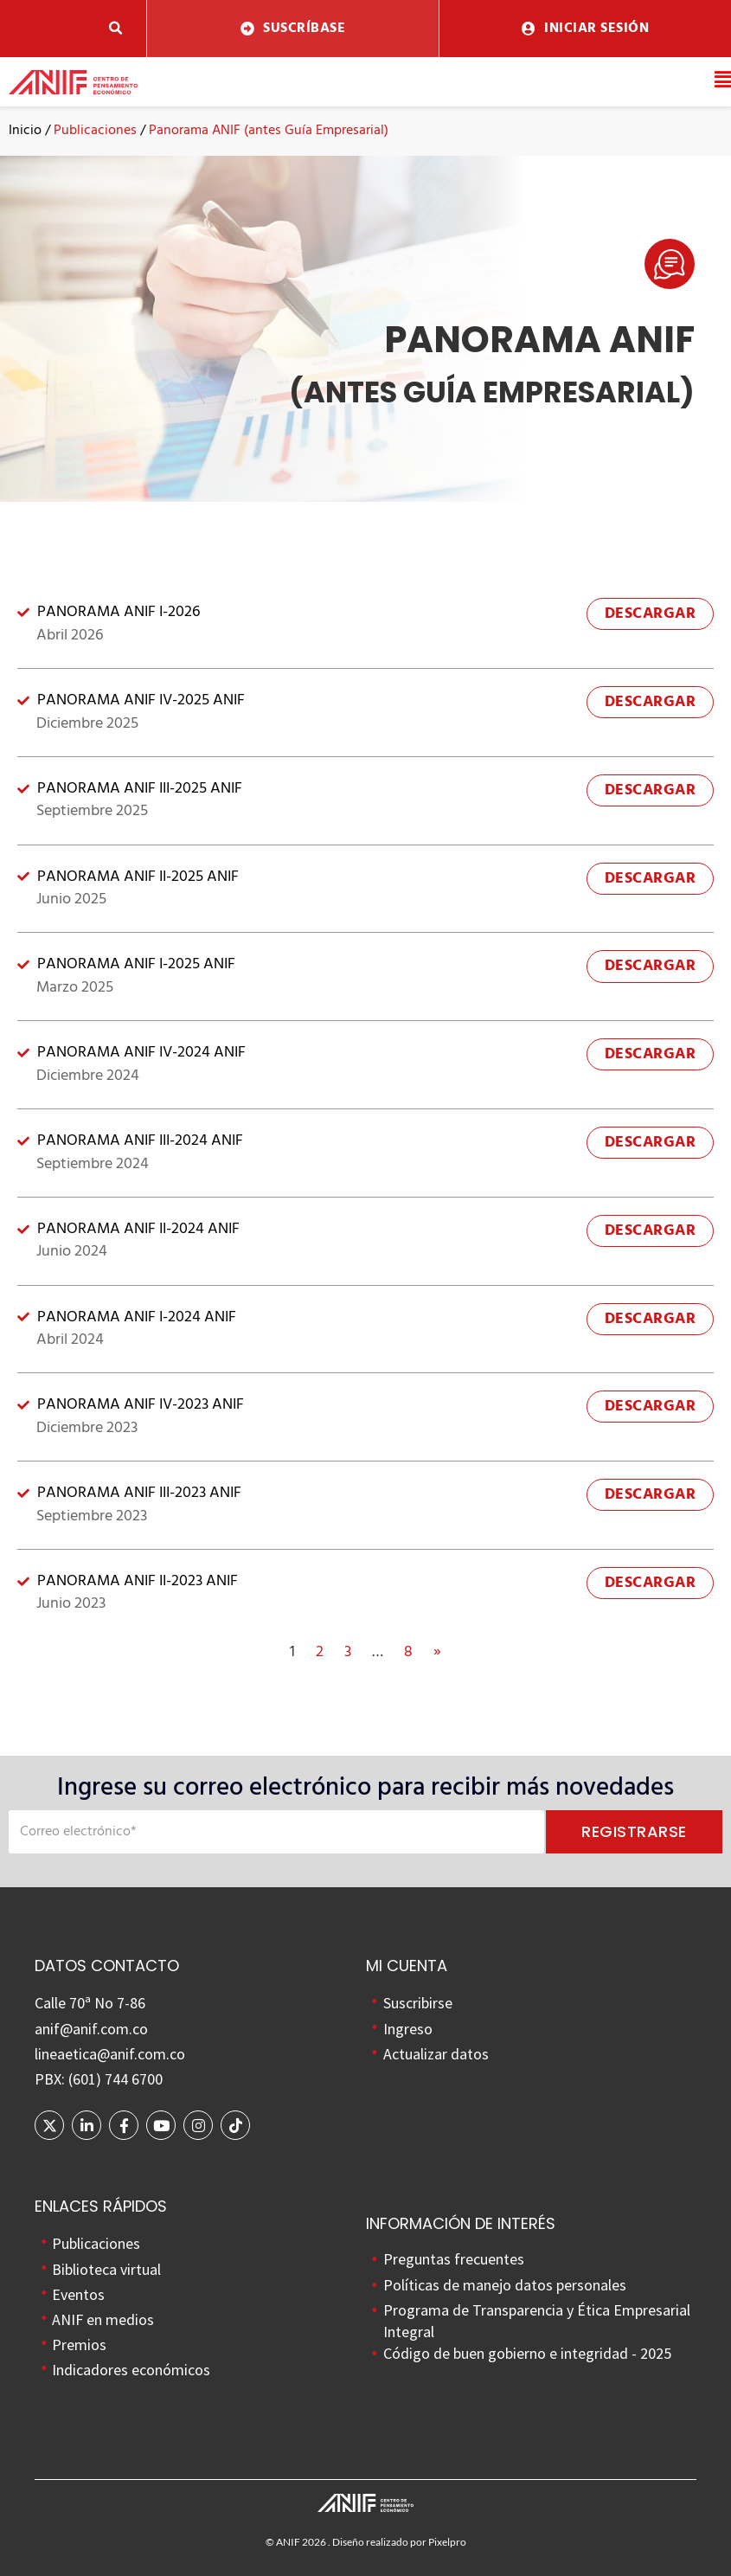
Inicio (25, 130)
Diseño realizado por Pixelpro (399, 2541)
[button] (115, 29)
